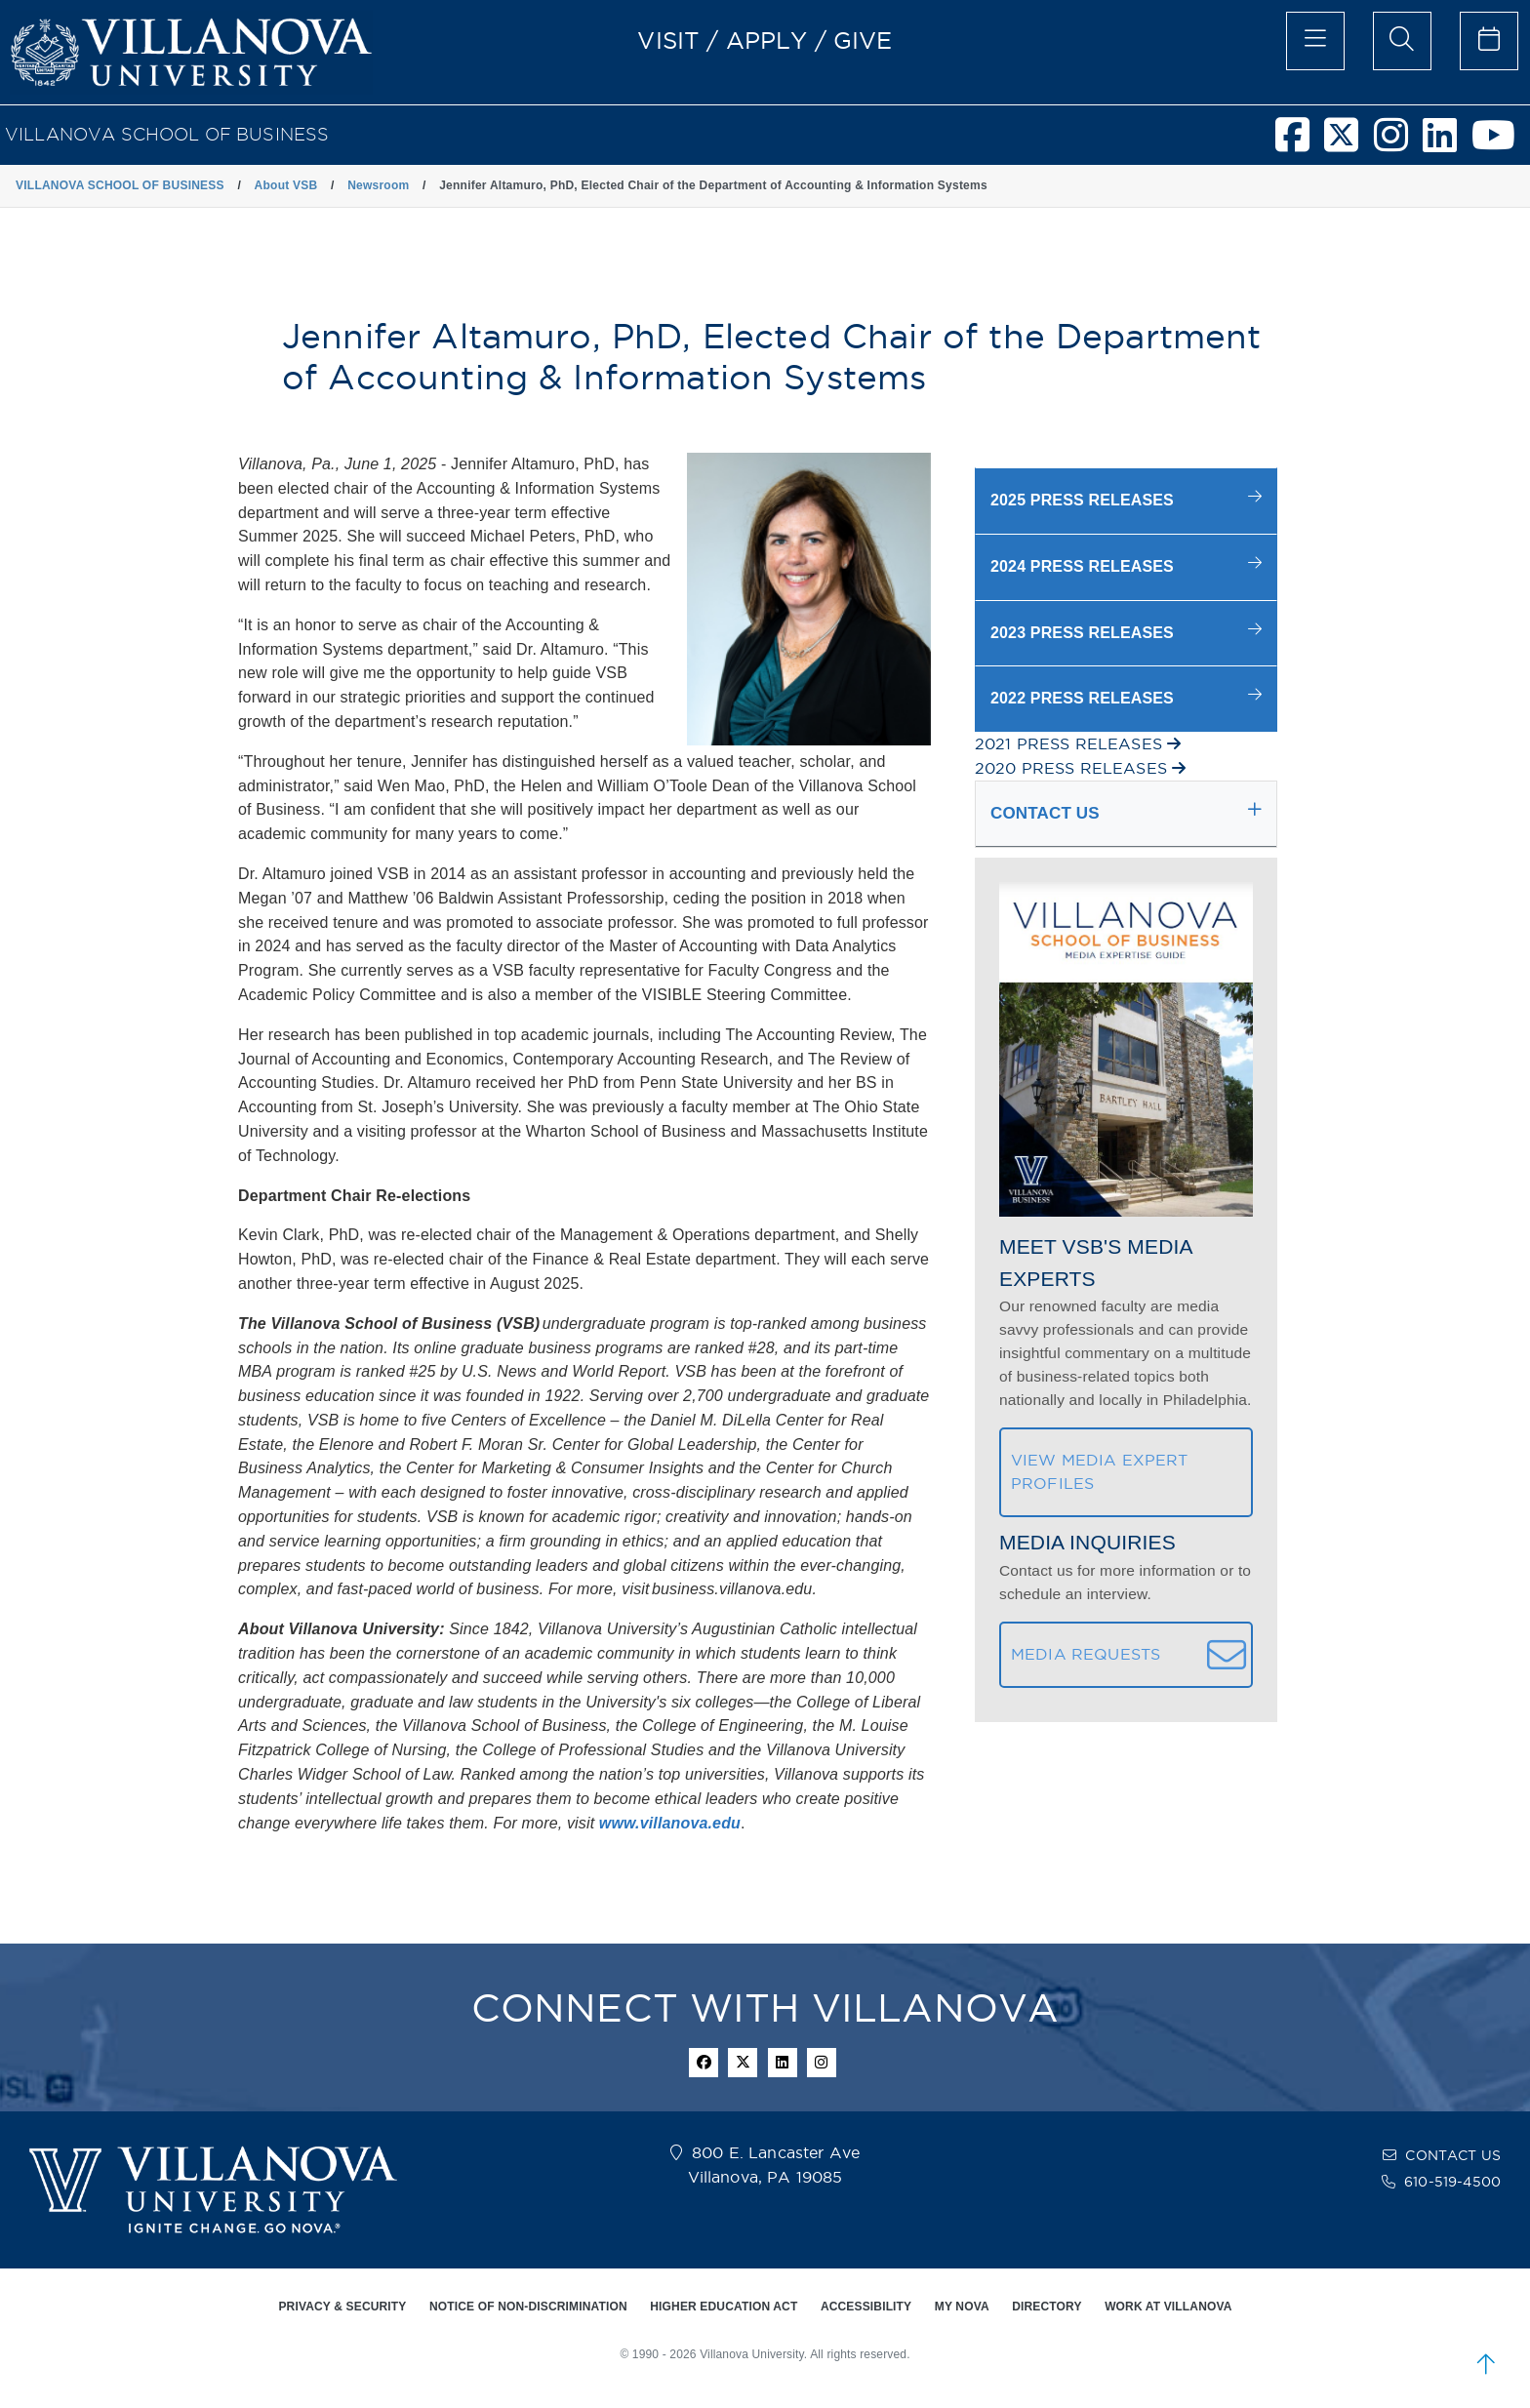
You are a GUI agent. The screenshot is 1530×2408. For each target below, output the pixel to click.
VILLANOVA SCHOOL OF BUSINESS (167, 134)
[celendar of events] (1489, 41)
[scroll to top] (1486, 2364)
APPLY (767, 40)
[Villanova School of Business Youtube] (1500, 143)
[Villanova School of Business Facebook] (1299, 143)
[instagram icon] (821, 2062)
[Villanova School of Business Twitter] (1348, 143)
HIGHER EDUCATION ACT (723, 2306)
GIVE (863, 40)
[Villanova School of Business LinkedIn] (1447, 143)
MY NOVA (962, 2306)
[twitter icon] (742, 2062)
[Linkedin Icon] (782, 2062)
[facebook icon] (703, 2062)
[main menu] (1315, 41)
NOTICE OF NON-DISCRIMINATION (528, 2306)
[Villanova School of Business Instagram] (1398, 143)
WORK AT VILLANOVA (1168, 2306)
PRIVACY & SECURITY (342, 2306)
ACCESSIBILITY (866, 2306)
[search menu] (1402, 41)
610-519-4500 (1452, 2181)
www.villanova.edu (670, 1823)
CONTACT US (1453, 2155)
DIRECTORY (1046, 2306)
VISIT (668, 40)
